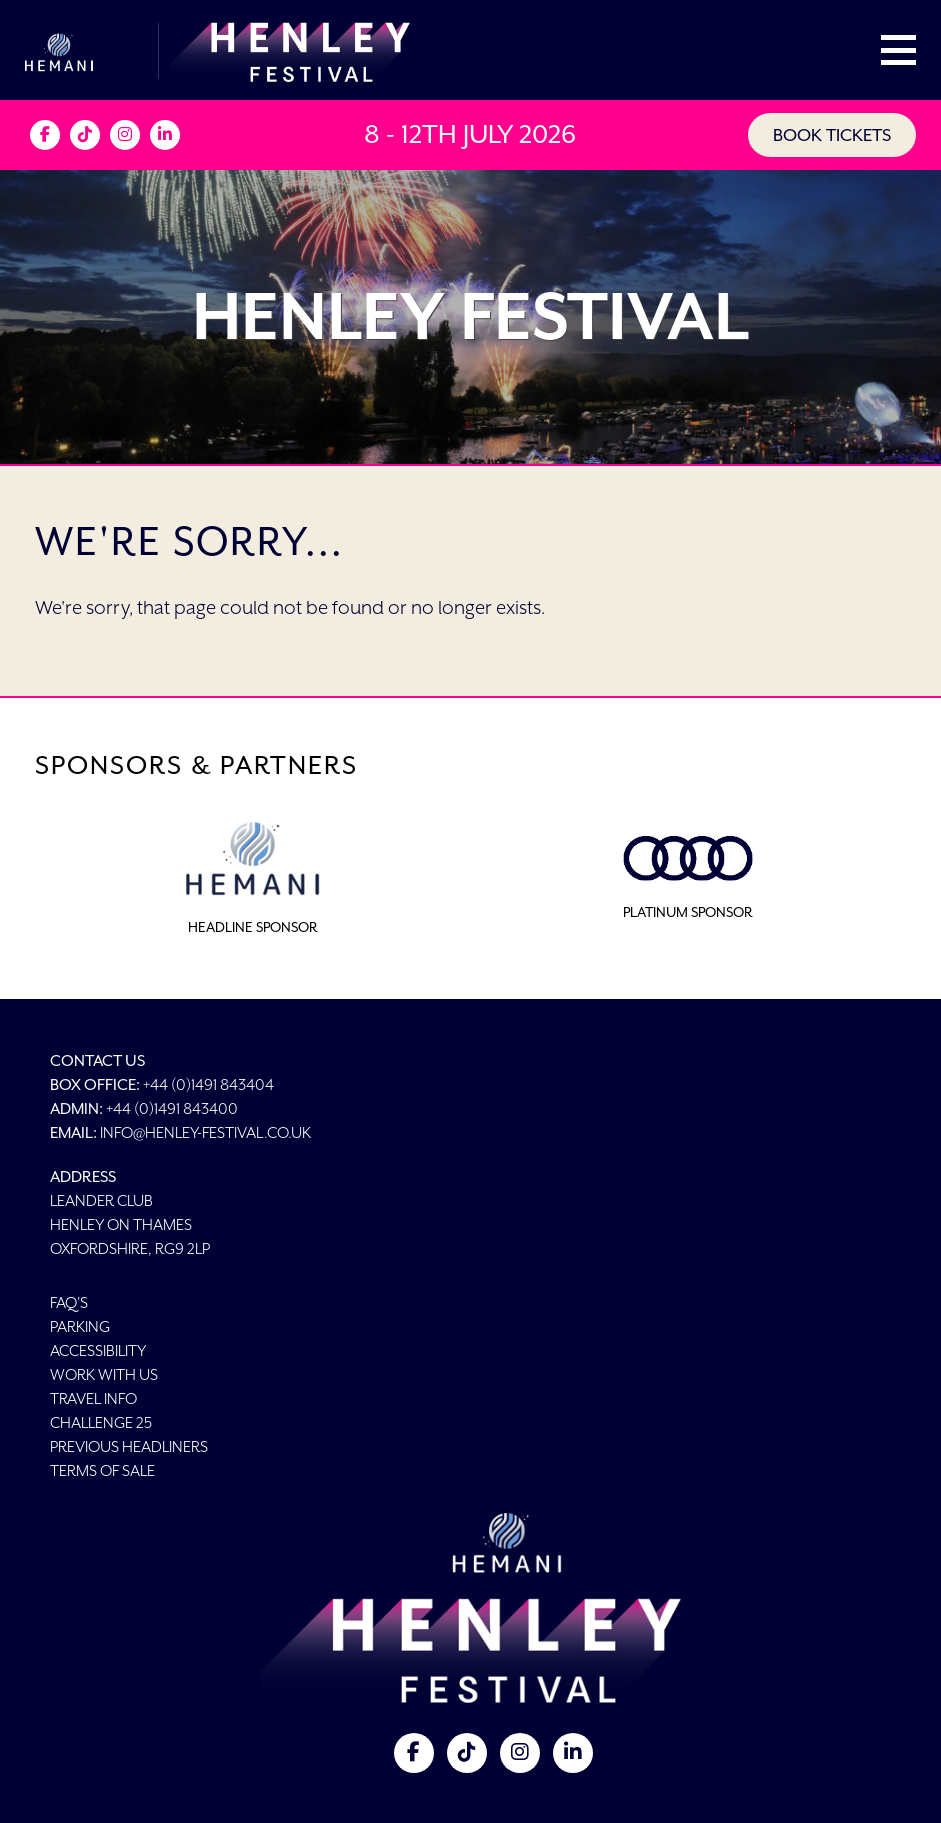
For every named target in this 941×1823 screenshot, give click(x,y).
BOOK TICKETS (832, 135)
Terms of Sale (102, 1470)
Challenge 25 (101, 1422)
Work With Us (104, 1374)
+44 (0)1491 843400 (172, 1108)
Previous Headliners (129, 1446)
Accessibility (98, 1350)
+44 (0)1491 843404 (208, 1084)
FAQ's (69, 1302)
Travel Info (93, 1398)
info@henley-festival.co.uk (205, 1132)
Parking (80, 1326)
